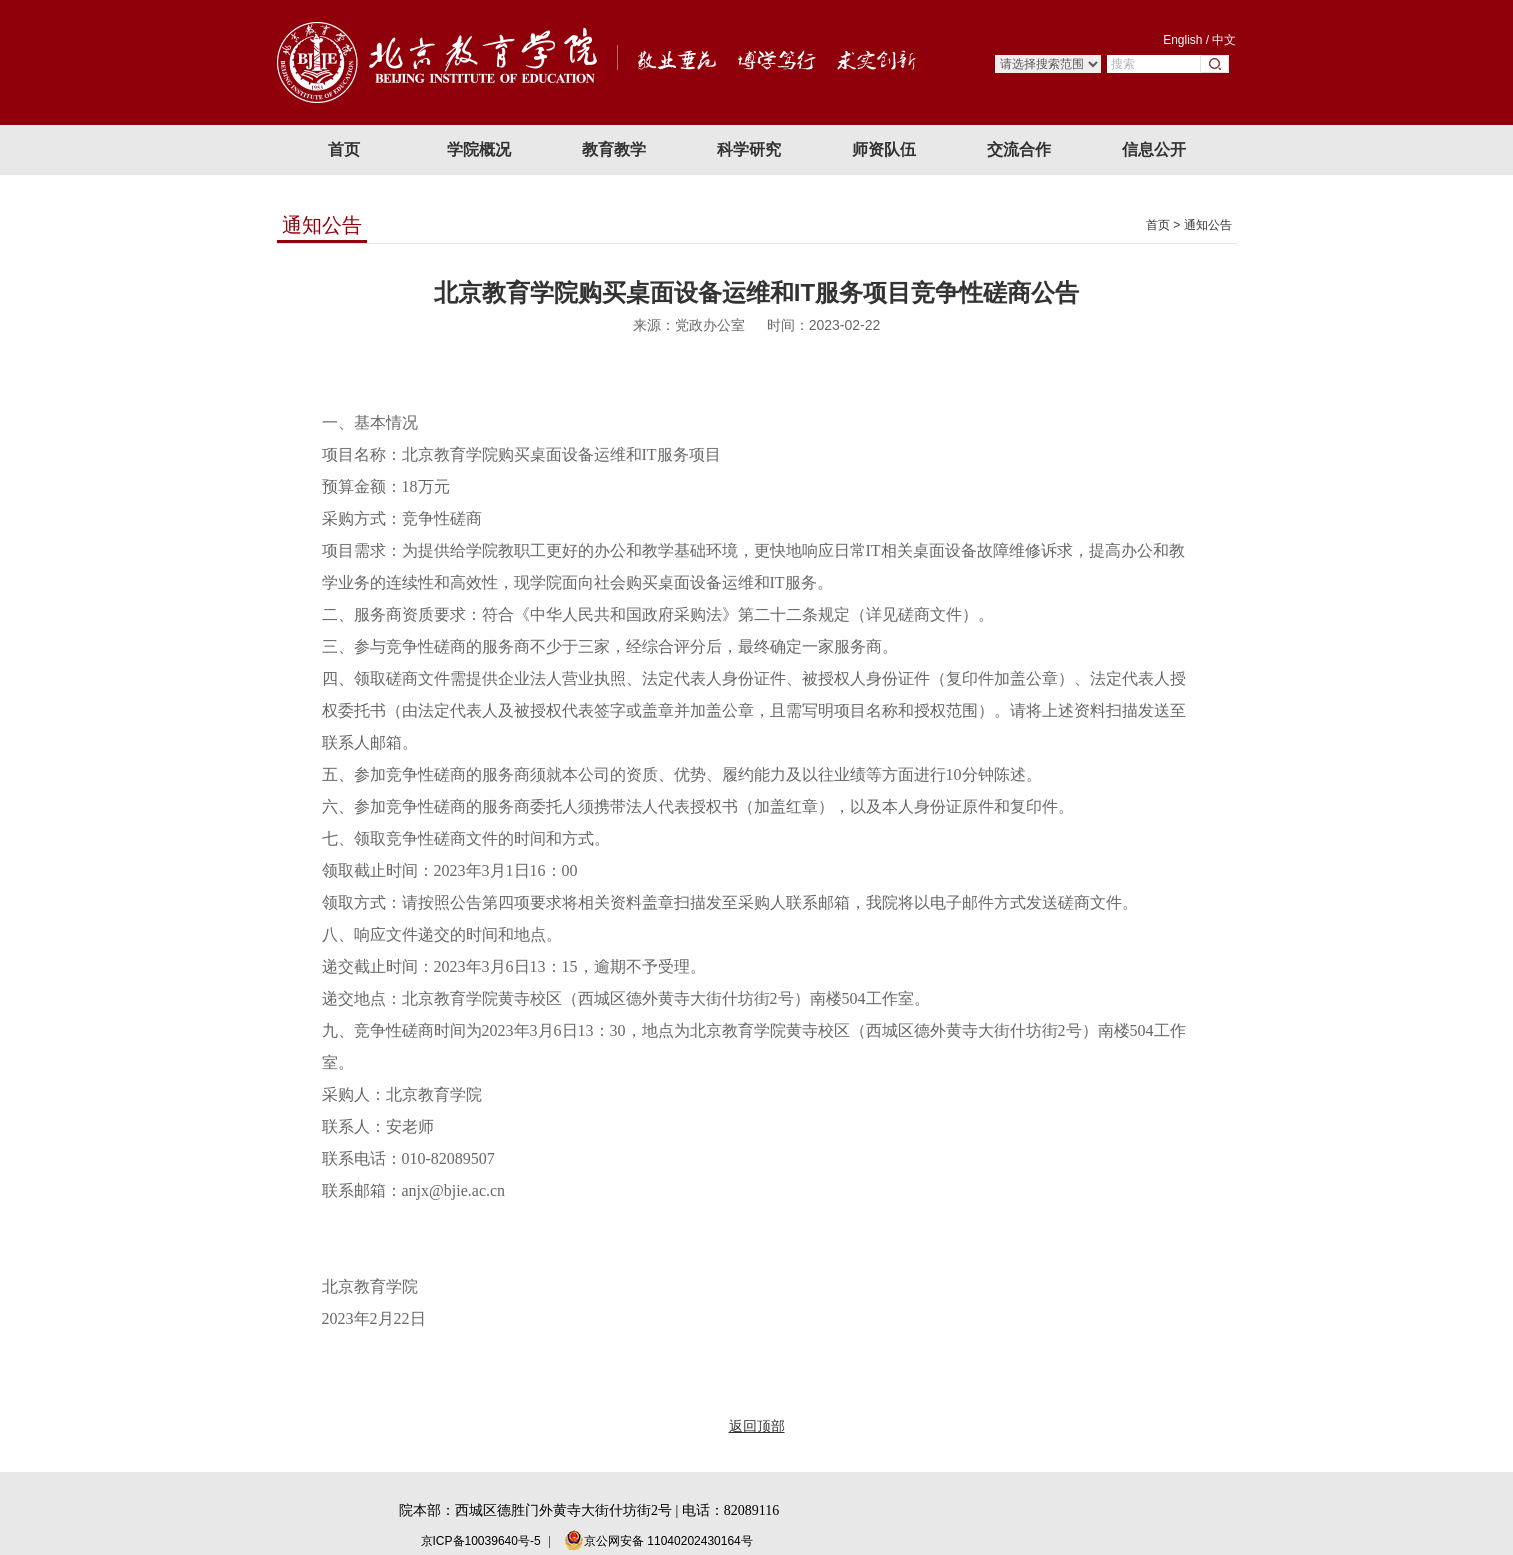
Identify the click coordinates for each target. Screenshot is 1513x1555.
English (1182, 40)
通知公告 (1208, 225)
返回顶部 (757, 1426)
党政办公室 (710, 325)
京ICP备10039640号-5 (481, 1541)
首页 (1158, 225)
